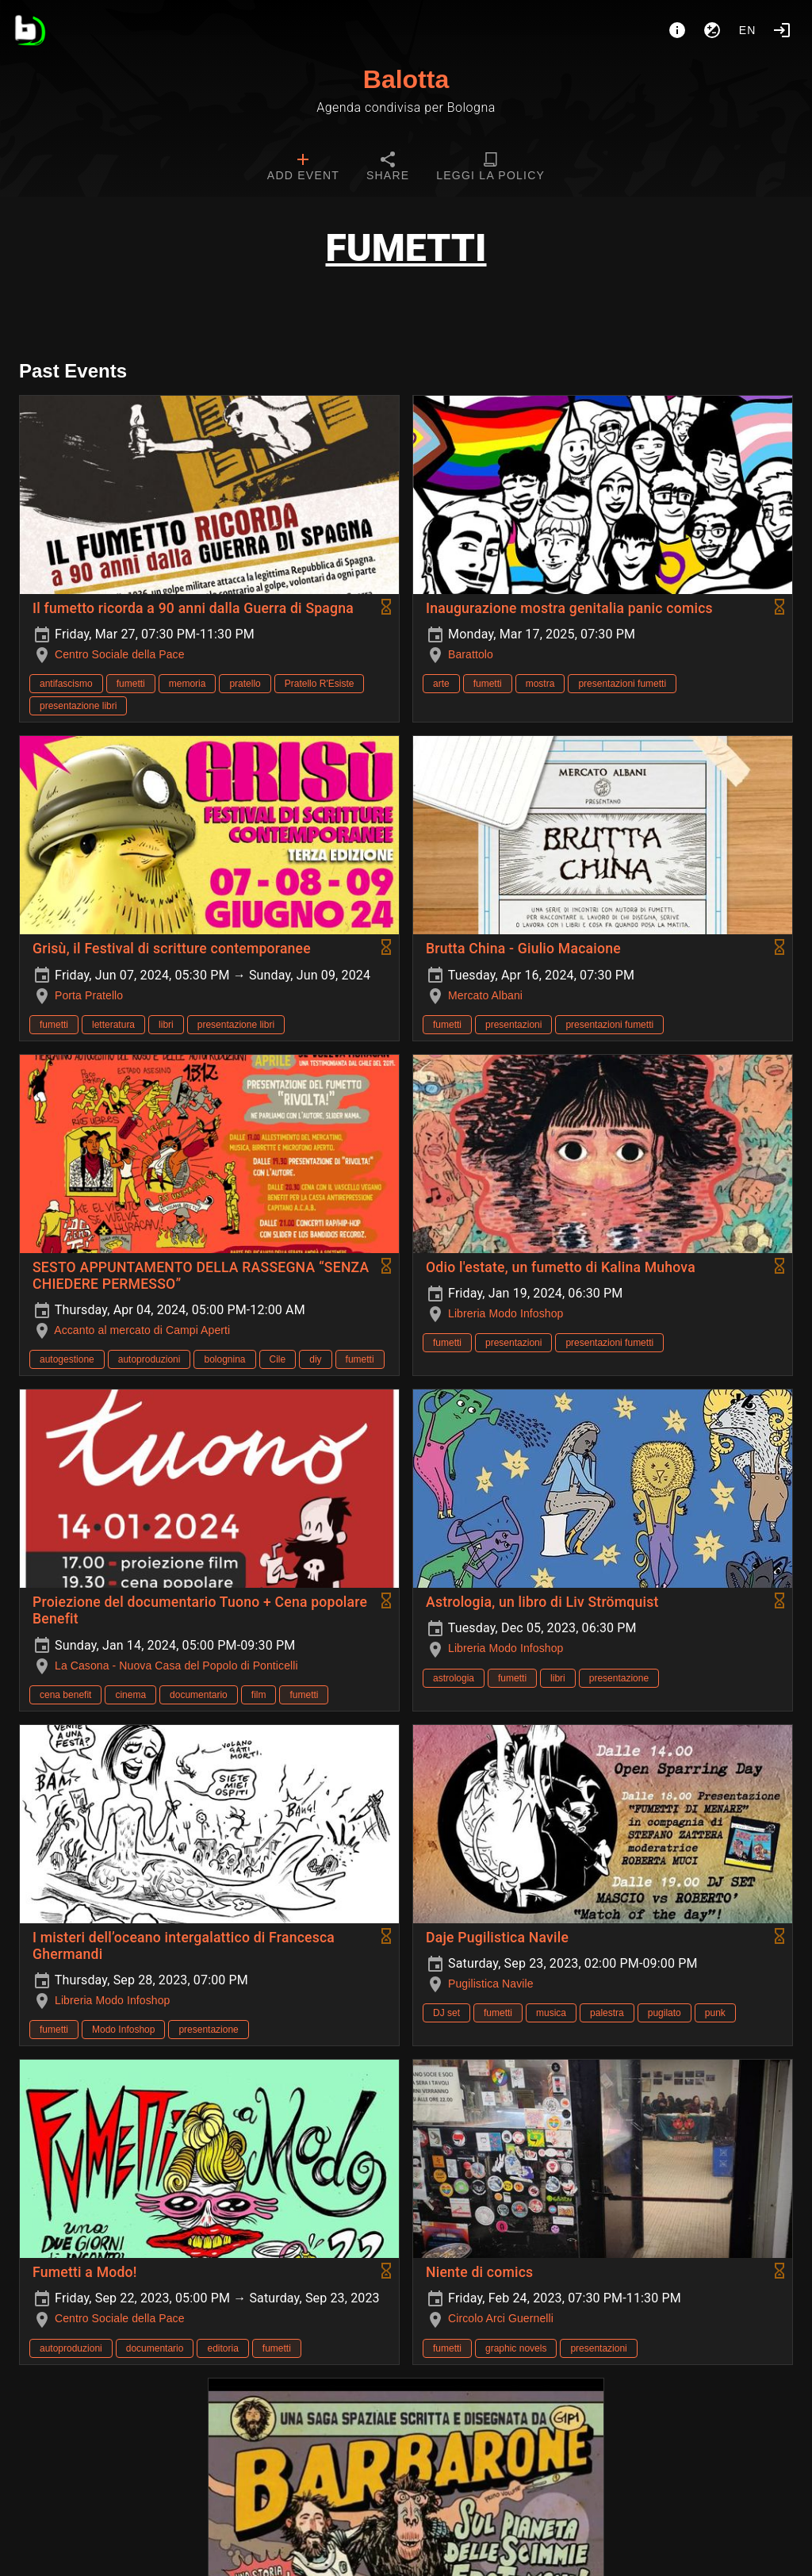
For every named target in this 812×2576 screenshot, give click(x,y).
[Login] (781, 30)
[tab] (303, 168)
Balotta (406, 79)
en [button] (747, 30)
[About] (677, 30)
